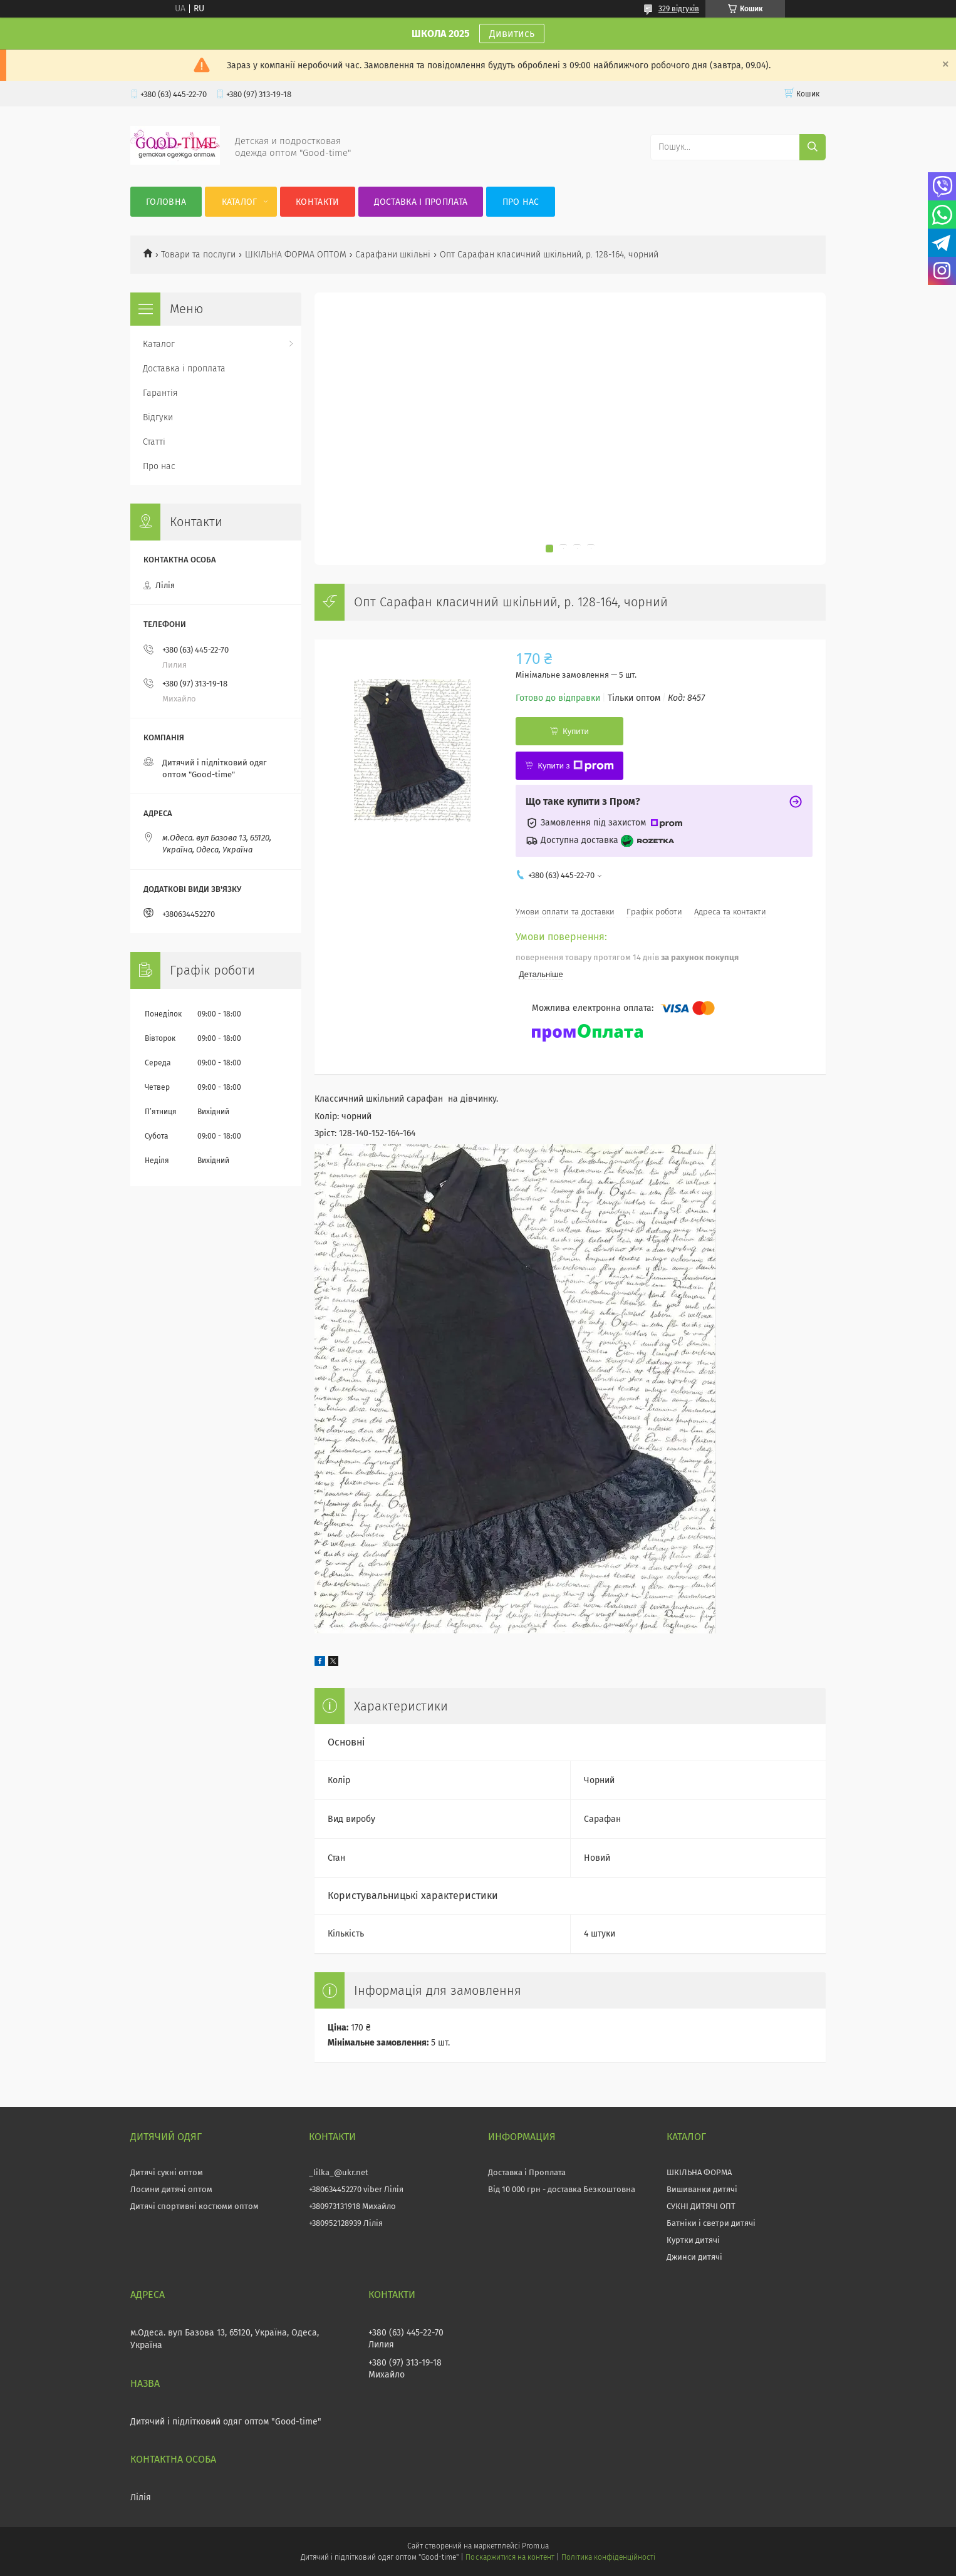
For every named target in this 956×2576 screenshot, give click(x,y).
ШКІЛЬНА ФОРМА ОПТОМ (295, 254)
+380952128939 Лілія (346, 2223)
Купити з (575, 766)
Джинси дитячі (694, 2257)
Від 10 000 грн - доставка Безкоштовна (561, 2189)
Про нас (520, 202)
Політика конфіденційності (608, 2557)
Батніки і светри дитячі (711, 2223)
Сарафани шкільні (392, 254)
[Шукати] (812, 147)
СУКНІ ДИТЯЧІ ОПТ (701, 2206)
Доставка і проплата (421, 202)
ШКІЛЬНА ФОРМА (699, 2172)
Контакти (317, 202)
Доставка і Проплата (527, 2172)
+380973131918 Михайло (352, 2206)
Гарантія (160, 393)
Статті (154, 442)
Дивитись (511, 33)
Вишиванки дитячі (702, 2189)
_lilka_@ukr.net (338, 2172)
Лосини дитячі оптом (171, 2189)
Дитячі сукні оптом (166, 2172)
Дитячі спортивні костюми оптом (194, 2206)
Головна (166, 202)
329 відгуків (678, 8)
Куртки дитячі (693, 2240)
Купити (576, 731)
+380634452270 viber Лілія (356, 2189)
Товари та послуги (198, 254)
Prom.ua (535, 2546)
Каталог (239, 202)
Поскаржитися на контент (509, 2557)
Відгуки (158, 417)
